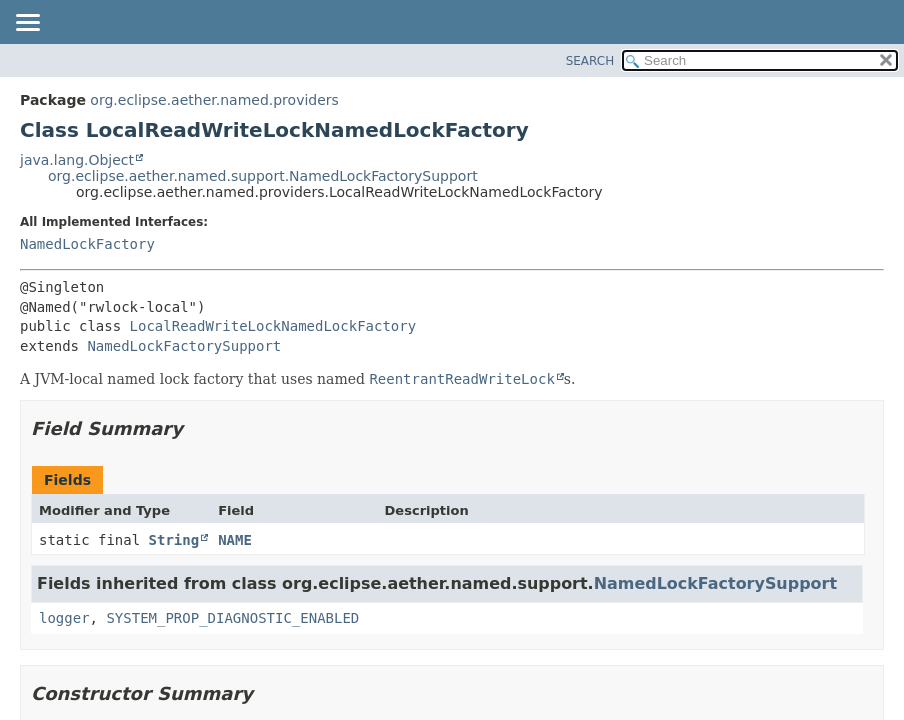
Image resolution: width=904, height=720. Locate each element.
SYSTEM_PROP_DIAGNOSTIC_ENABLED (232, 618)
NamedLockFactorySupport (184, 346)
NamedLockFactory (87, 244)
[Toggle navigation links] (27, 24)
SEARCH (590, 61)
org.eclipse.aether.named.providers (214, 100)
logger (64, 618)
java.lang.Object (77, 160)
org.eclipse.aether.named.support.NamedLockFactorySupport (263, 176)
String (174, 540)
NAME (235, 540)
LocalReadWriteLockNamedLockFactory (273, 326)
